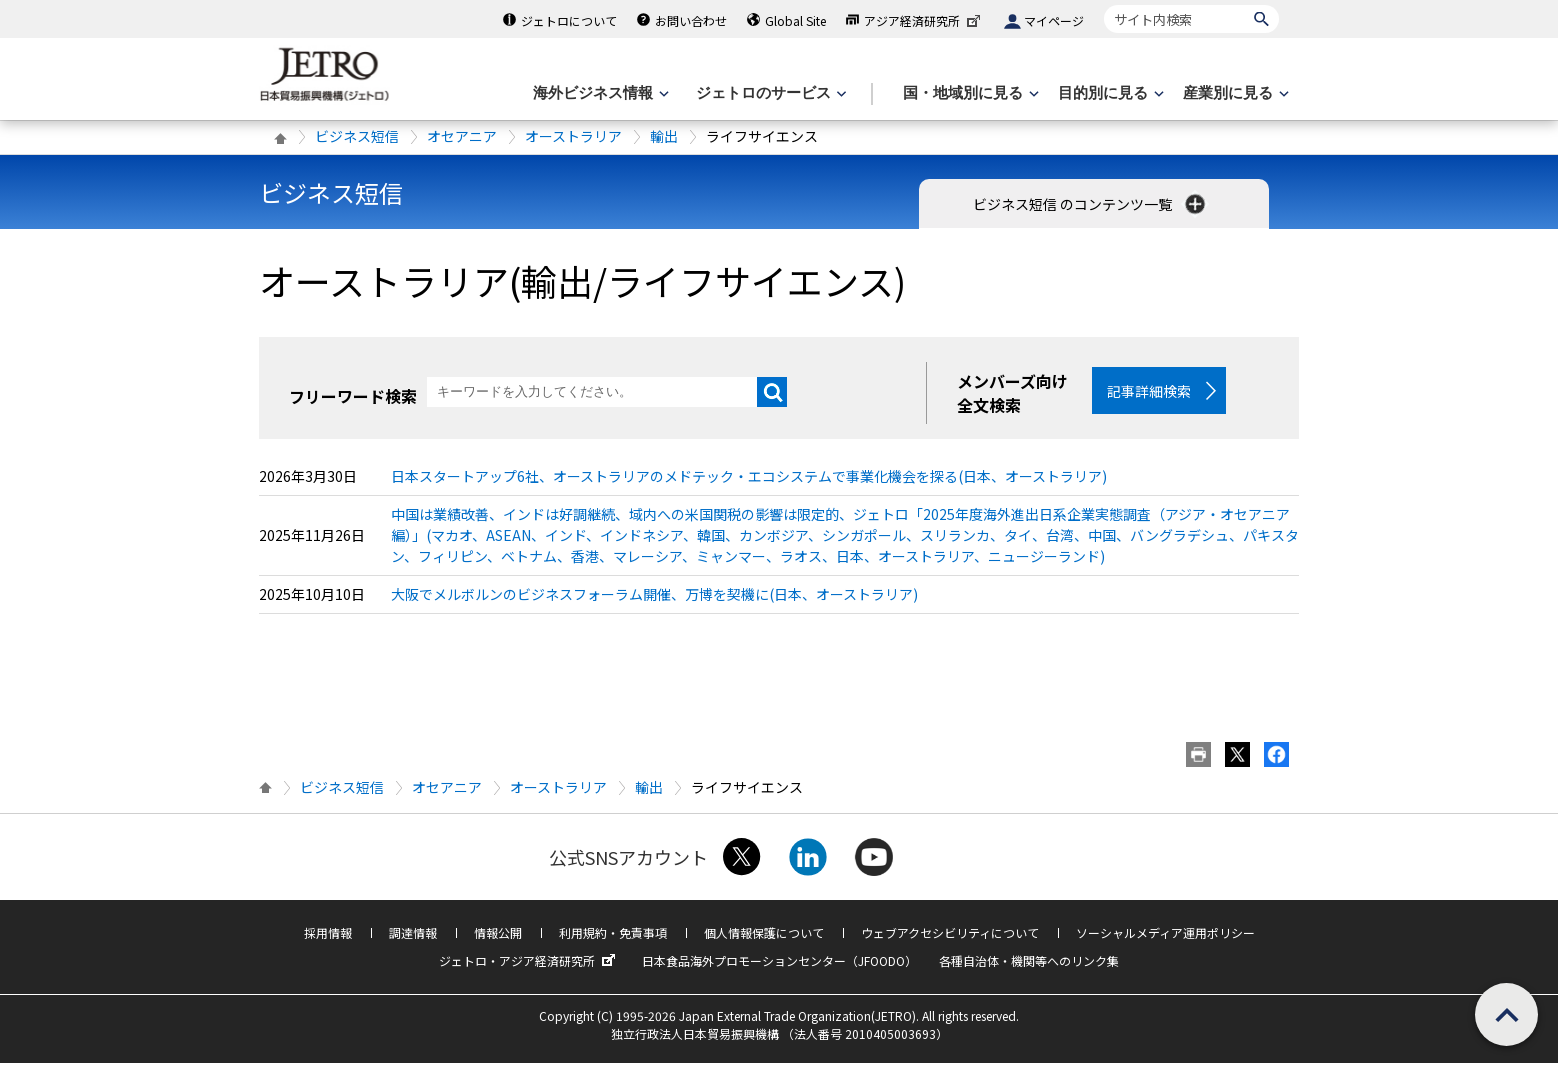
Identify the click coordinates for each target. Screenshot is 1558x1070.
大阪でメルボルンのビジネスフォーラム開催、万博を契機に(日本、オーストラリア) (654, 601)
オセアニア (462, 136)
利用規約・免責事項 (613, 939)
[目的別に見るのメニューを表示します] (1109, 93)
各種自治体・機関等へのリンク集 (1029, 967)
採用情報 (328, 939)
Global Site (795, 20)
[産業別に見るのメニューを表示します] (1234, 93)
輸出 (664, 136)
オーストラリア (573, 136)
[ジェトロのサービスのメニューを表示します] (769, 93)
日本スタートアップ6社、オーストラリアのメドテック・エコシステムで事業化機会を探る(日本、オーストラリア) (749, 483)
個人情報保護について (764, 939)
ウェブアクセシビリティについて (950, 939)
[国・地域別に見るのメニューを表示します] (969, 93)
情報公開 (498, 939)
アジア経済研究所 (924, 20)
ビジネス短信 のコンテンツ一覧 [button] (1091, 204)
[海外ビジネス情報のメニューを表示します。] (599, 93)
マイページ (1054, 20)
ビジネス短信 (357, 136)
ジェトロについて (569, 20)
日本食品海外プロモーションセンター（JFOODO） (779, 967)
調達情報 (413, 939)
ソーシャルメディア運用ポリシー (1165, 939)
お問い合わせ (691, 20)
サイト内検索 (1103, 4)
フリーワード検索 (353, 396)
